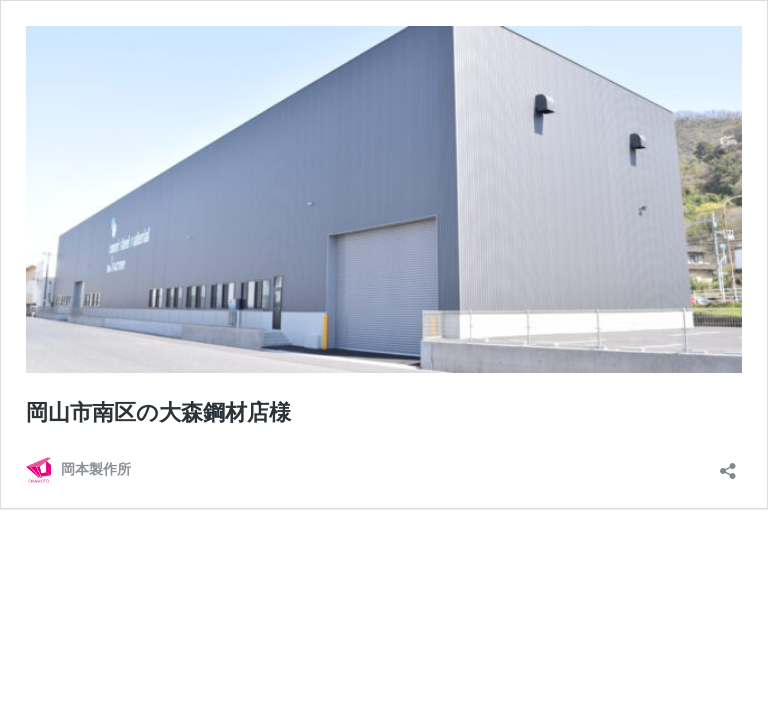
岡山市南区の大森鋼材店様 (158, 412)
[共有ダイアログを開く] (728, 464)
